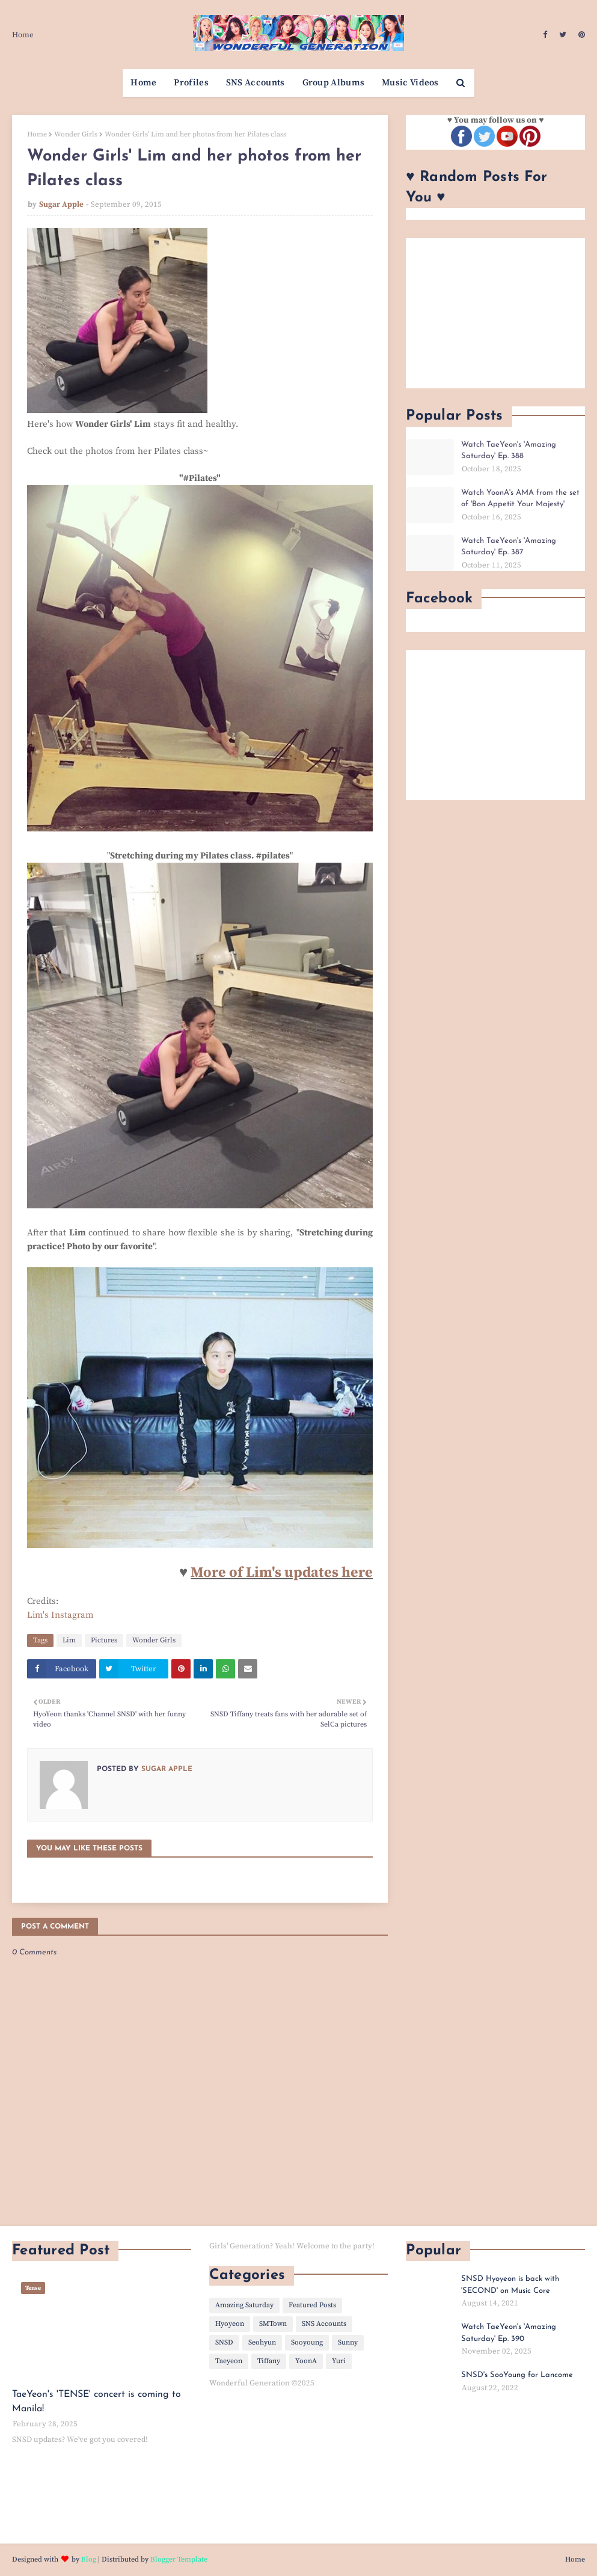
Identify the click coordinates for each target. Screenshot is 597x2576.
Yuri (339, 2361)
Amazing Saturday (244, 2305)
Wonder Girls (75, 134)
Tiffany (268, 2361)
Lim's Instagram (60, 1615)
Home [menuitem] (143, 82)
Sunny (348, 2342)
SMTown (273, 2323)
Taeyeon (228, 2361)
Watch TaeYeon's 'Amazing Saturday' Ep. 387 (508, 547)
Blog (88, 2559)
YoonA (306, 2361)
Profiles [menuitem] (191, 82)
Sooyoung (307, 2342)
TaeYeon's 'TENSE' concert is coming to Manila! (96, 2402)
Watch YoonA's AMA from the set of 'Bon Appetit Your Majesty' (520, 499)
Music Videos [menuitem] (410, 82)
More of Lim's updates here (282, 1573)
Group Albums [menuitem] (333, 82)
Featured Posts (312, 2305)
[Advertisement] (495, 313)
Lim (69, 1640)
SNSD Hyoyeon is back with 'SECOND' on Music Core (510, 2285)
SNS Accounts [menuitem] (255, 82)
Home (23, 35)
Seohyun (262, 2342)
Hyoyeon (229, 2323)
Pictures (104, 1640)
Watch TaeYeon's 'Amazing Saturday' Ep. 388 (508, 450)
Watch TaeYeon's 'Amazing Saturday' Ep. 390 (508, 2333)
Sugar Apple (61, 204)
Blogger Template (178, 2559)
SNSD (224, 2342)
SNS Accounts (324, 2323)
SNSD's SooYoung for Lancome (517, 2375)
